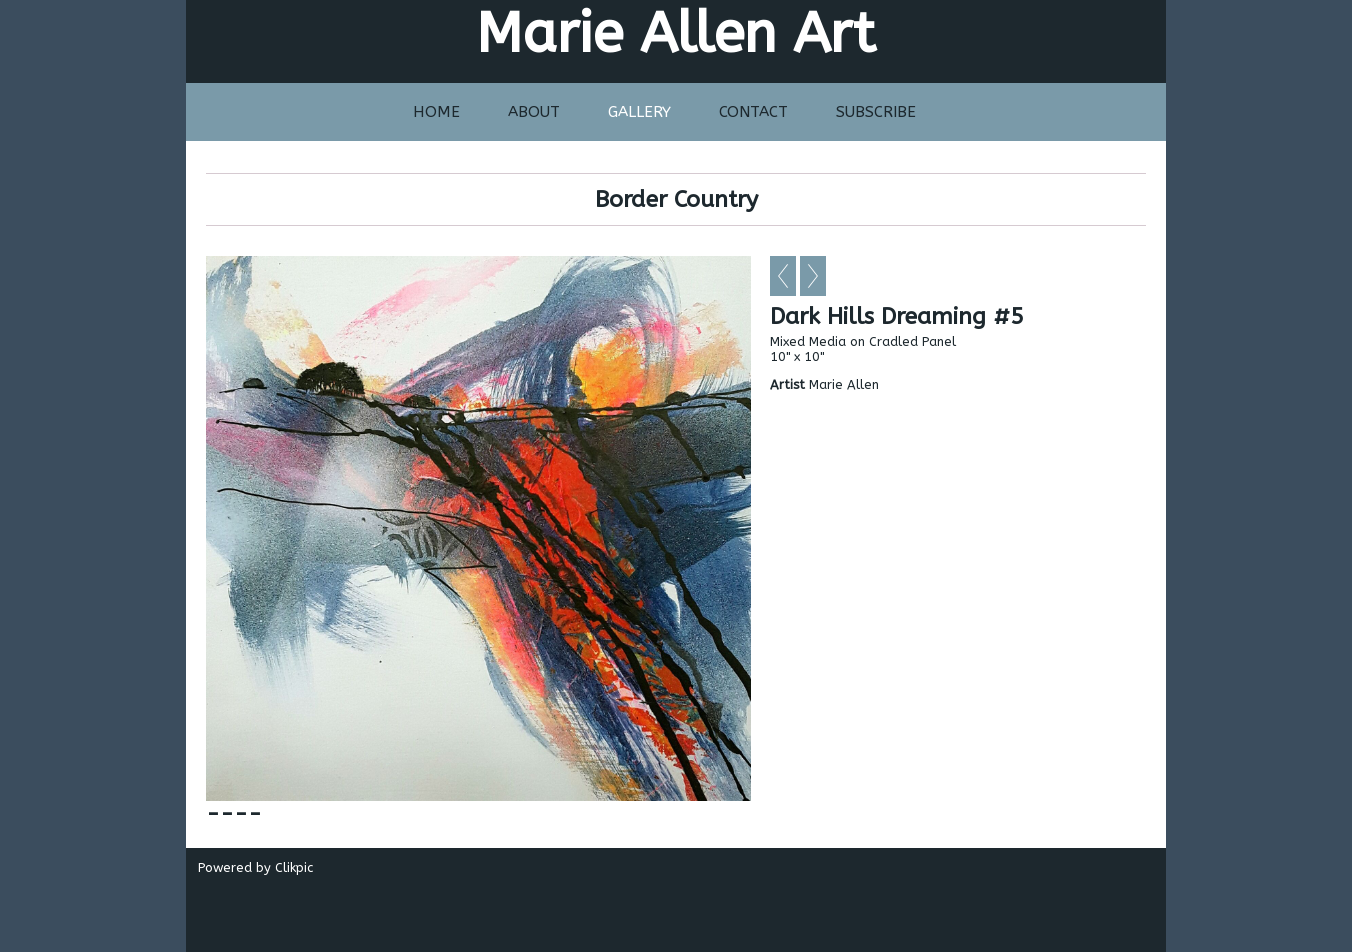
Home (436, 112)
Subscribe (876, 112)
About (534, 112)
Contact (753, 112)
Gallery (639, 112)
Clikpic (294, 867)
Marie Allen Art (676, 33)
